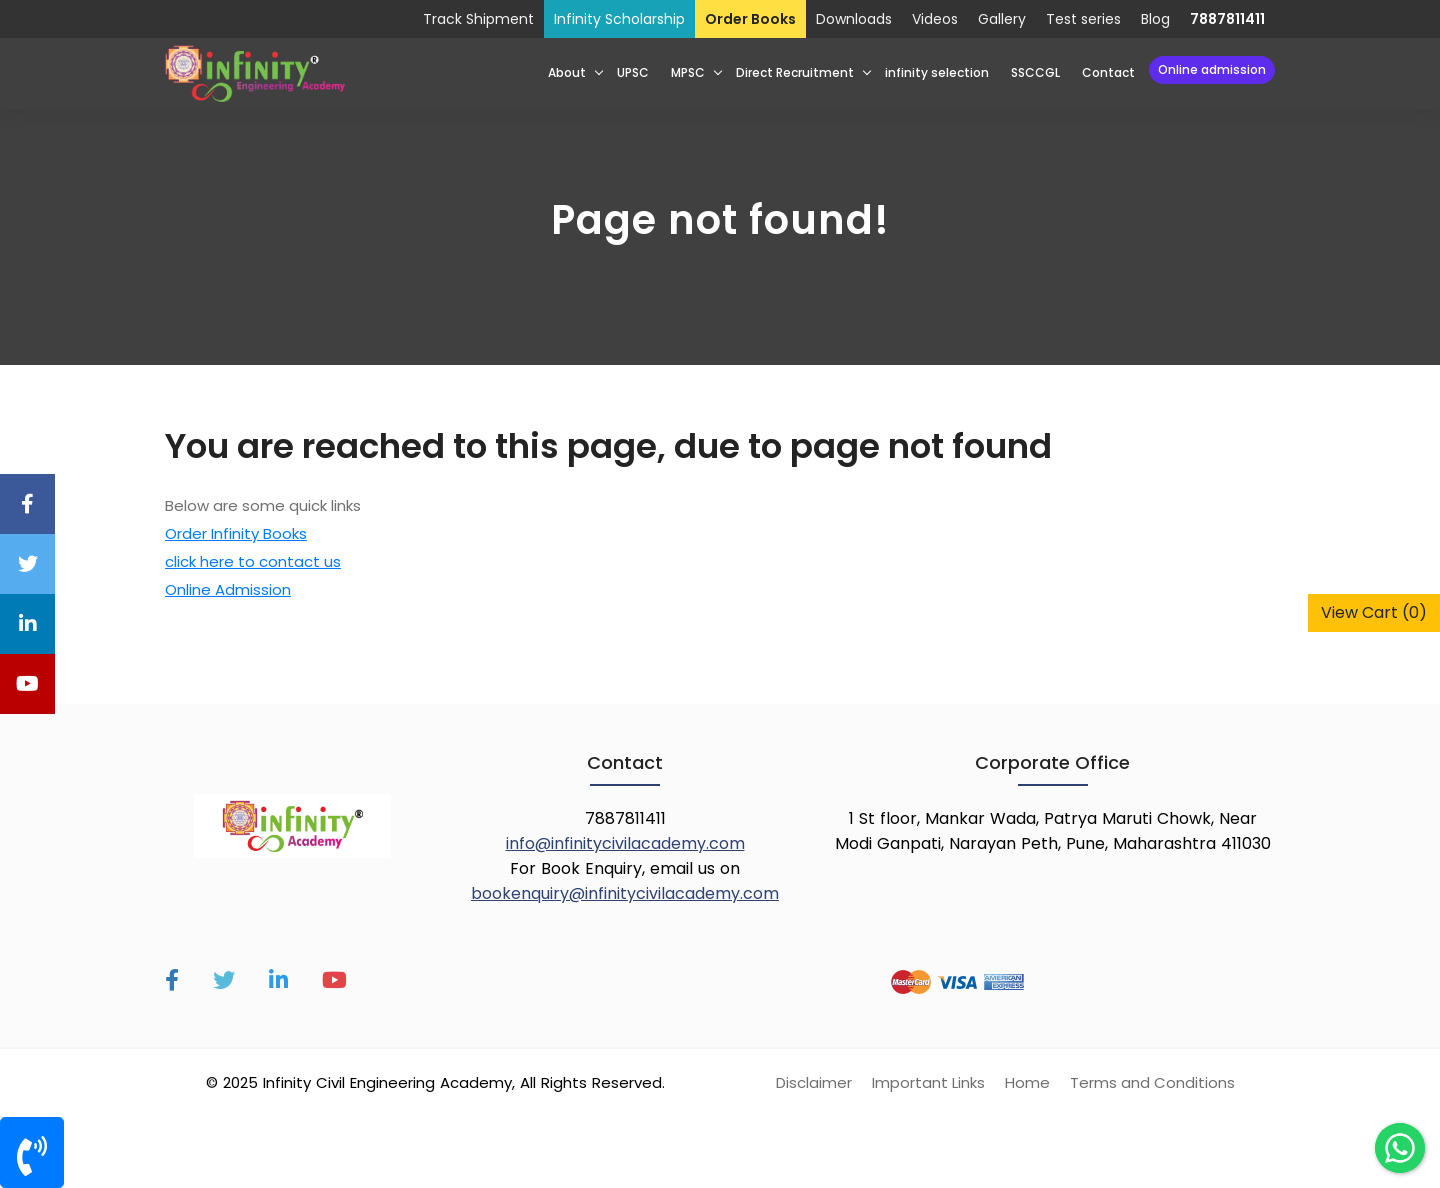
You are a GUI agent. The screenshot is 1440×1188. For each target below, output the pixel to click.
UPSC (633, 72)
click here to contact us (253, 561)
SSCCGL (1035, 72)
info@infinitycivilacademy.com (625, 843)
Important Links (928, 1082)
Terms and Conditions (1152, 1082)
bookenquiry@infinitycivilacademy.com (625, 893)
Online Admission (1212, 69)
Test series (1083, 19)
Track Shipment (478, 19)
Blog (1155, 19)
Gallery (1002, 19)
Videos (935, 19)
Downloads (854, 19)
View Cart (1374, 612)
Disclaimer (814, 1082)
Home (1027, 1082)
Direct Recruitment (795, 72)
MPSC (688, 72)
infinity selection (937, 72)
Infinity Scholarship (619, 19)
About (567, 72)
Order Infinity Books (236, 533)
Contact (1108, 72)
